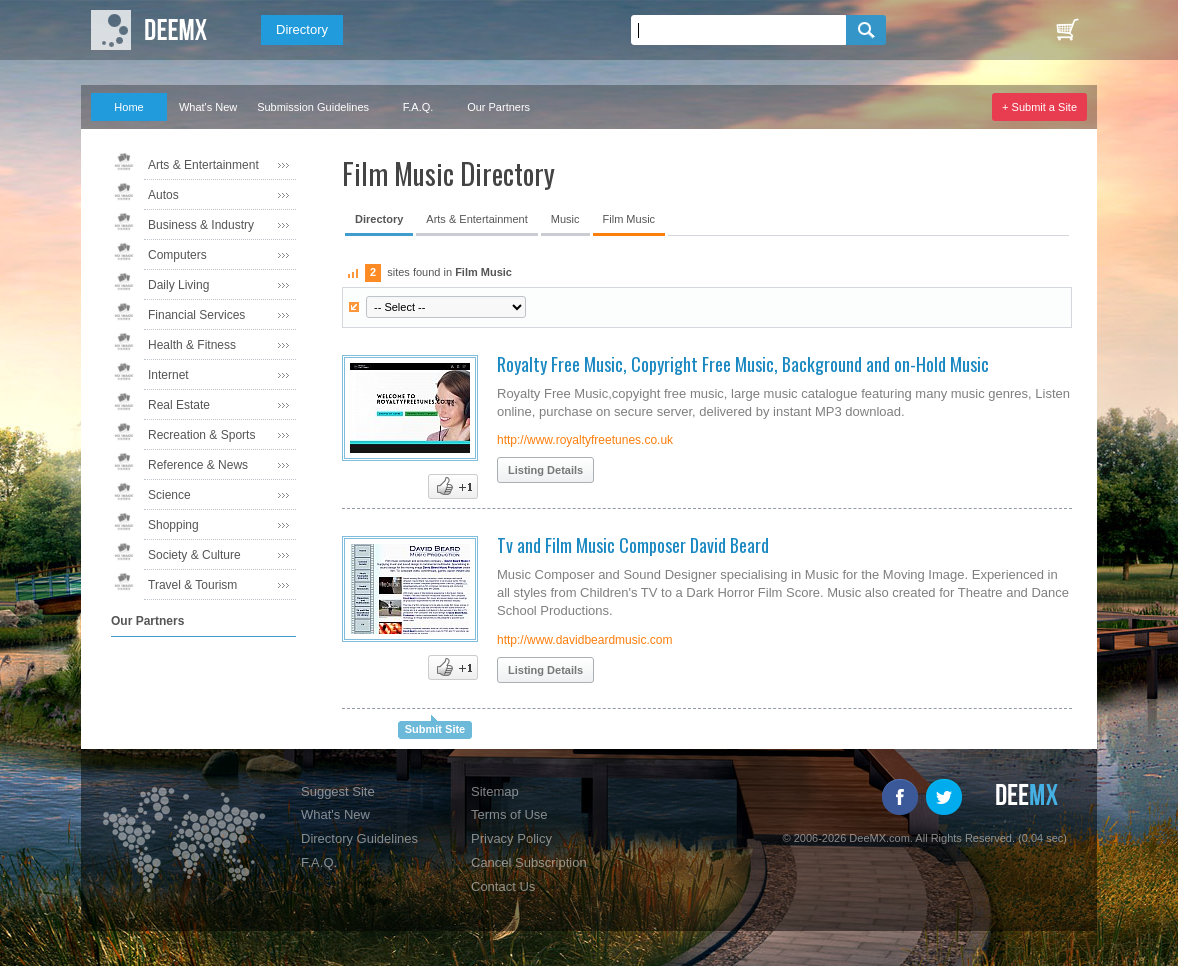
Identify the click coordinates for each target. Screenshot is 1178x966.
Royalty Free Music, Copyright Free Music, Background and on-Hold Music (743, 364)
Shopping (173, 525)
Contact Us (503, 886)
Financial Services (196, 315)
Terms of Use (509, 814)
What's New (208, 107)
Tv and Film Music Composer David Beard (633, 545)
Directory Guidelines (359, 838)
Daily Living (178, 285)
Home (128, 107)
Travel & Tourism (192, 585)
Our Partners (498, 107)
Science (169, 495)
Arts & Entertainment (203, 165)
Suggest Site (338, 791)
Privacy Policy (511, 838)
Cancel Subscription (529, 862)
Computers (177, 255)
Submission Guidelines (313, 107)
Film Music (629, 219)
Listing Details (545, 470)
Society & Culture (194, 555)
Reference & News (198, 465)
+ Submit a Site (1039, 107)
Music (565, 219)
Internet (168, 375)
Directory (302, 29)
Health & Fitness (192, 345)
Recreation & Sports (201, 435)
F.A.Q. (418, 107)
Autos (163, 195)
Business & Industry (201, 225)
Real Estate (179, 405)
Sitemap (495, 791)
